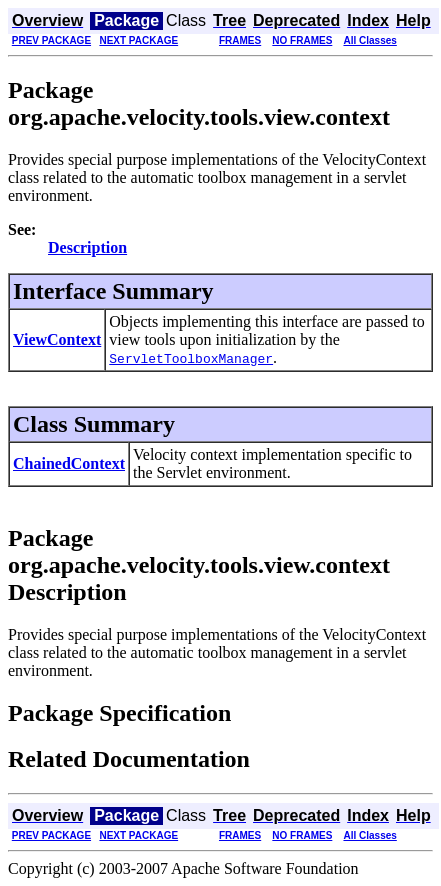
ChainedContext (69, 463)
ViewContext (57, 339)
